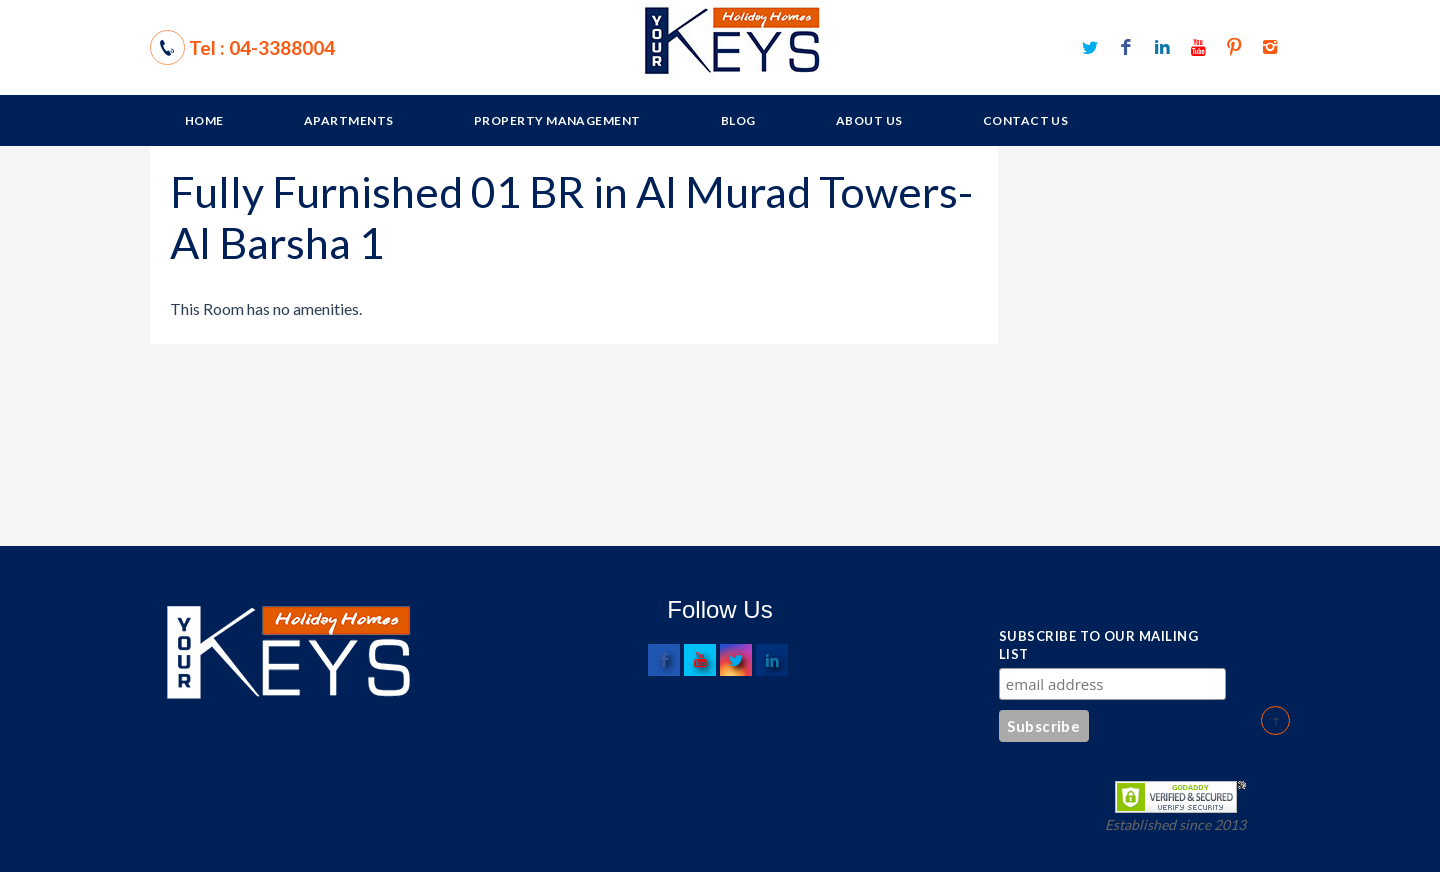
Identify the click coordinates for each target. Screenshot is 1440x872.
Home (204, 120)
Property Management (557, 120)
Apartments (349, 120)
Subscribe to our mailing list (1098, 645)
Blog (738, 120)
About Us (869, 120)
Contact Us (1026, 120)
